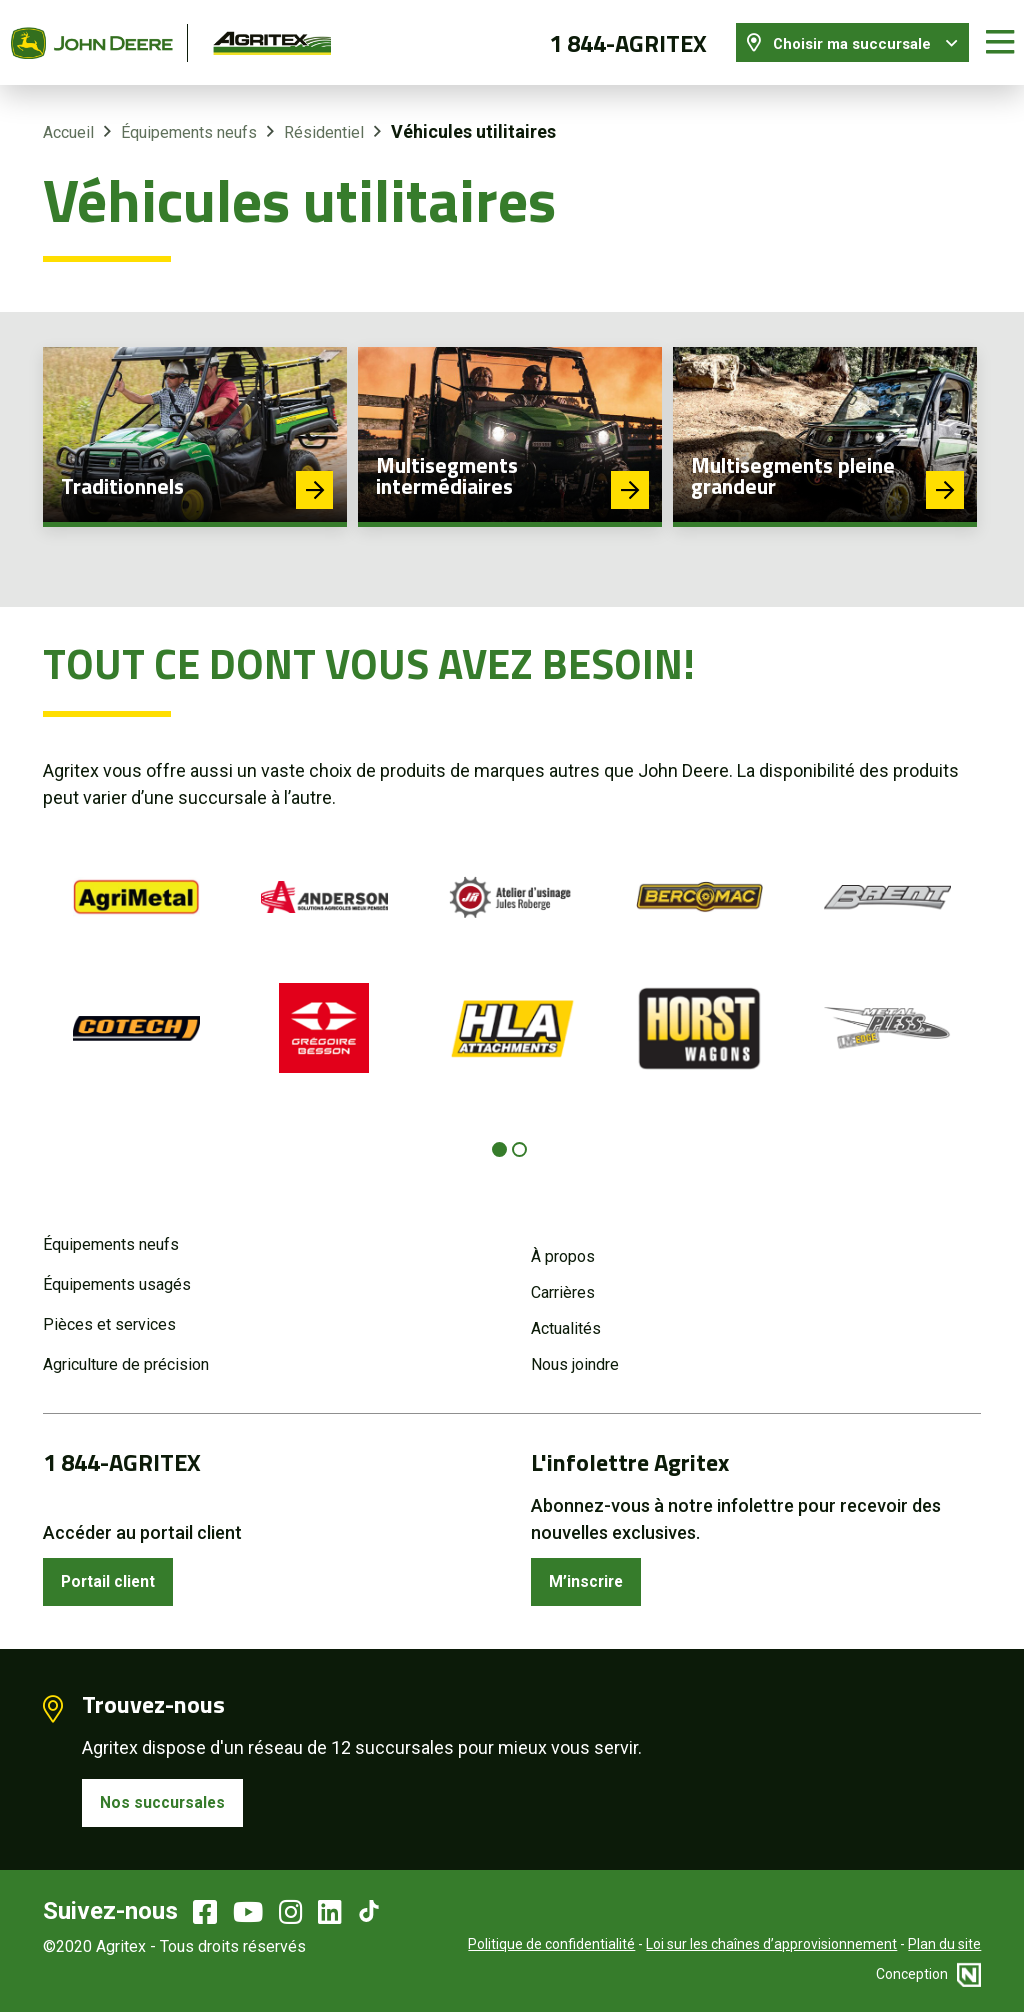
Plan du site (944, 1942)
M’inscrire (592, 1571)
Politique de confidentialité (551, 1942)
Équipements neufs (189, 119)
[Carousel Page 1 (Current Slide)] (499, 1137)
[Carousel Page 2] (519, 1137)
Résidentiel (324, 119)
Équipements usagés (117, 1271)
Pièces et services (109, 1311)
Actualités (566, 1315)
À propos (563, 1243)
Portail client (116, 1571)
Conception (928, 1972)
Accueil (68, 119)
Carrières (563, 1279)
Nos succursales (170, 1797)
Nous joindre (575, 1351)
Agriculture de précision (126, 1351)
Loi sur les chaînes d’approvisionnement (771, 1942)
